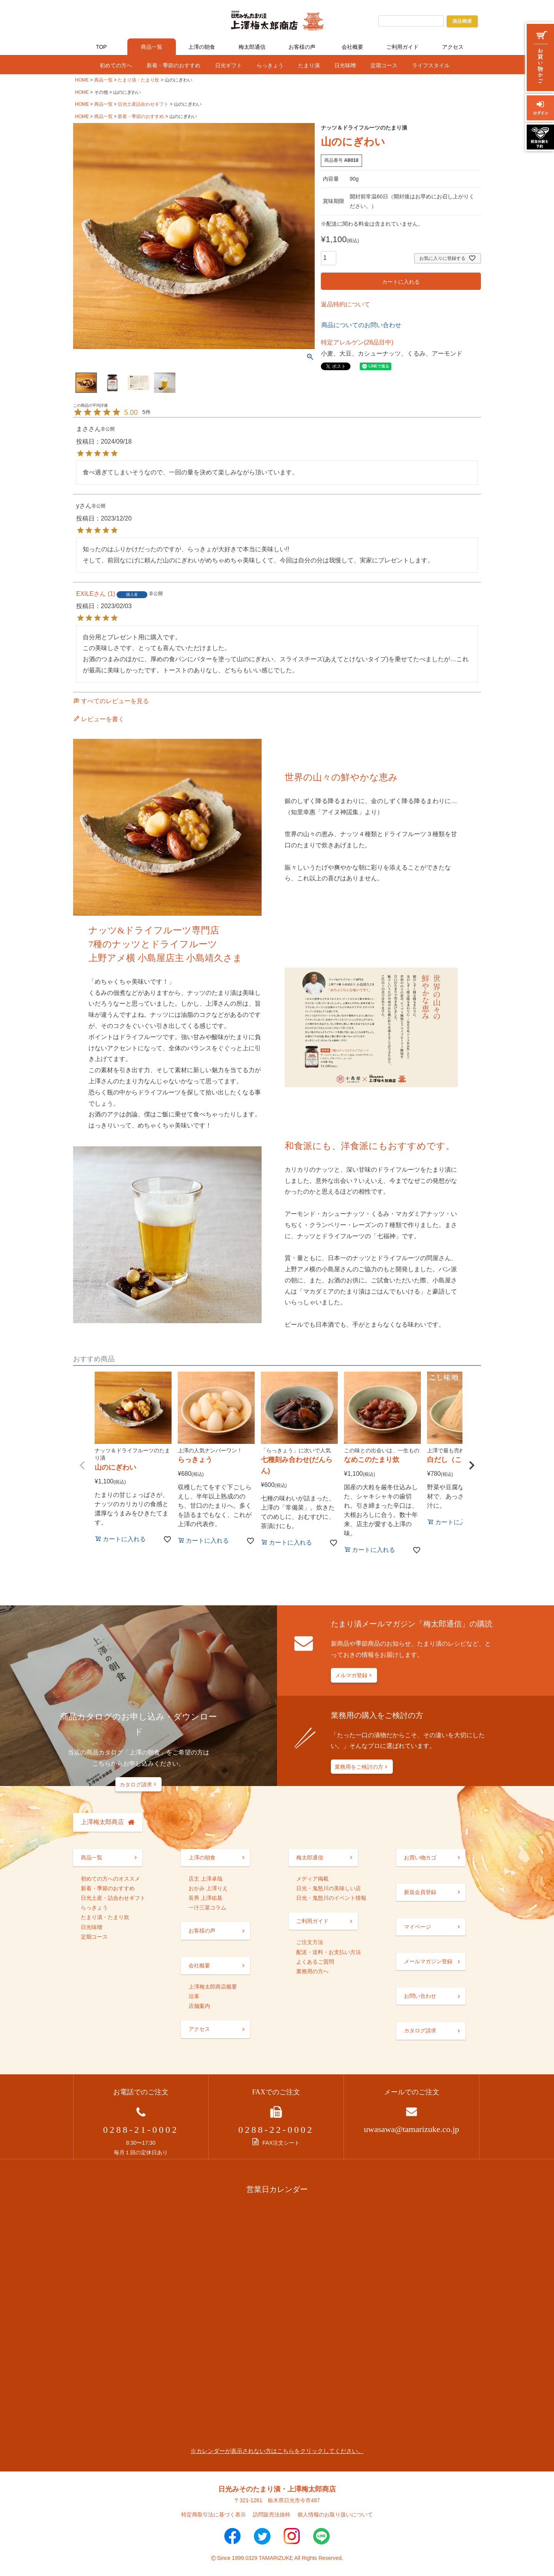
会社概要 (352, 47)
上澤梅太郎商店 (102, 1822)
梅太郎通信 (252, 47)
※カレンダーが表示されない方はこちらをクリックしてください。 (277, 2451)
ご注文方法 (309, 1942)
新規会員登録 (420, 1892)
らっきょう (270, 65)
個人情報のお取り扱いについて (335, 2514)
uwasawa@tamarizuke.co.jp (411, 2129)
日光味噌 (345, 65)
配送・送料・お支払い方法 (328, 1952)
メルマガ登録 (351, 1675)
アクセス (453, 47)
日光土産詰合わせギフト (143, 104)
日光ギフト (228, 65)
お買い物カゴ (420, 1857)
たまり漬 (309, 65)
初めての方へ (116, 65)
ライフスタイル (431, 65)
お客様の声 (302, 47)
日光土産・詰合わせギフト (113, 1898)
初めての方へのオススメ (110, 1879)
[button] (82, 1465)
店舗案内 (199, 2006)
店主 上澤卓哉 (205, 1879)
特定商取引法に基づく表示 (213, 2514)
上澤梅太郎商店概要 (213, 1987)
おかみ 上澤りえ (208, 1888)
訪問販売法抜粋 (271, 2514)
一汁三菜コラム (207, 1907)
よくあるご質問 (315, 1962)
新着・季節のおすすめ (173, 65)
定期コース (383, 65)
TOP (101, 47)
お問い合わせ (420, 1996)
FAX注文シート (275, 2143)
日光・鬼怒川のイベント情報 (331, 1898)
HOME (82, 80)
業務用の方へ (312, 1971)
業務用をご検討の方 (359, 1767)
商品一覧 (151, 47)
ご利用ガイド (402, 47)
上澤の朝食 (201, 47)
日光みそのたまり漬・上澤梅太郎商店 (277, 2489)
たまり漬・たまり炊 (138, 80)
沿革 (194, 1996)
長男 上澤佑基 (205, 1898)
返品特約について (345, 304)
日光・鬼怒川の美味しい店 (328, 1888)
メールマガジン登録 (428, 1961)
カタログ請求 (136, 1784)
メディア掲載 (312, 1879)
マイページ (417, 1927)
